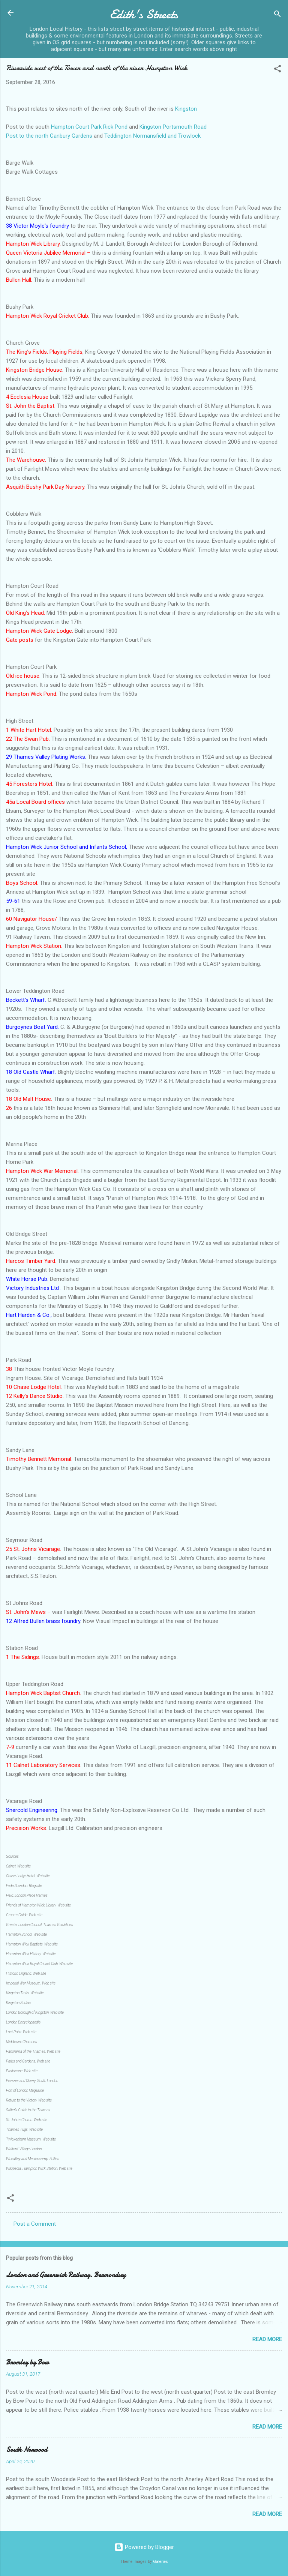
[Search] (277, 15)
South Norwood (26, 2449)
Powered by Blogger (144, 2547)
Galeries (160, 2561)
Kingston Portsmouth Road (173, 126)
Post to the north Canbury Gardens (49, 135)
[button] (277, 70)
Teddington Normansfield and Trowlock (152, 135)
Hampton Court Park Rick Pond (89, 126)
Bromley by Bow (27, 2362)
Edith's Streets (144, 14)
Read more (267, 2339)
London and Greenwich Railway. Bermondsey (66, 2275)
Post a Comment (35, 2223)
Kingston (186, 108)
